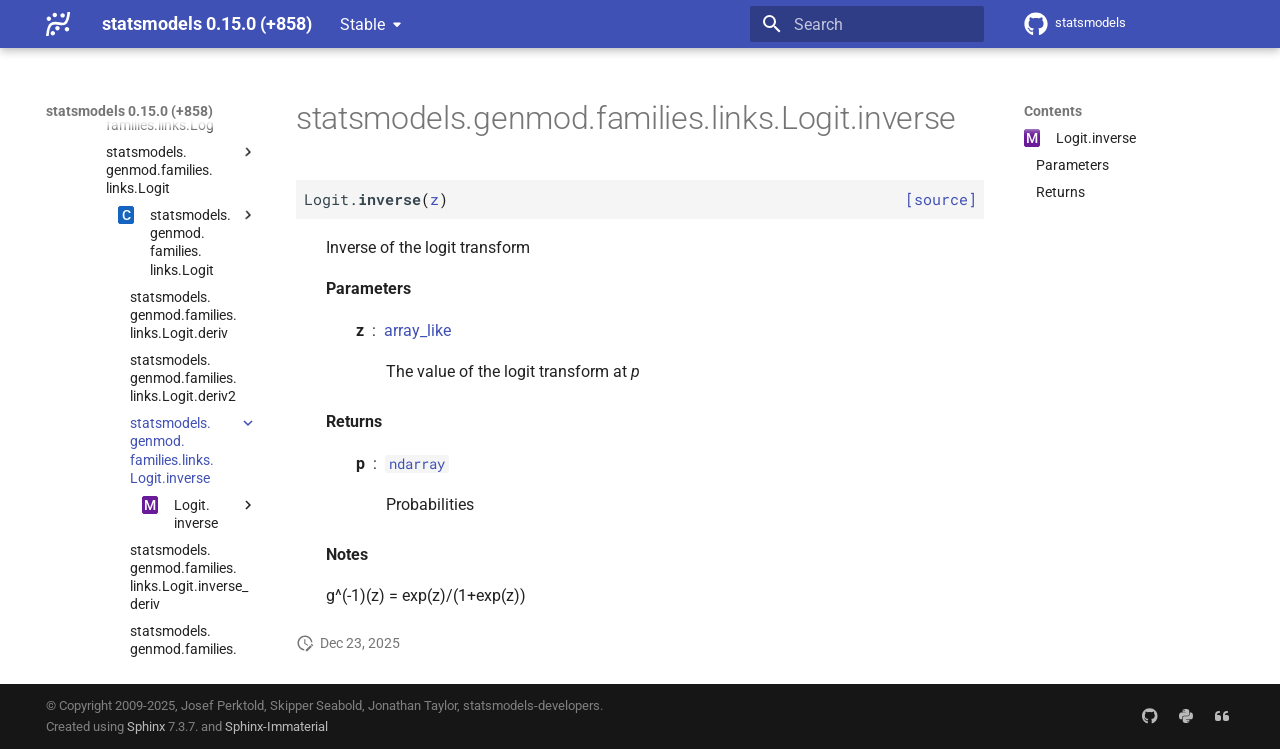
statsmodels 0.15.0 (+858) (129, 111)
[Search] (867, 24)
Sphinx (146, 726)
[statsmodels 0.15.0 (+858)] (58, 24)
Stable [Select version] (362, 24)
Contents (1053, 111)
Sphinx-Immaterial (276, 726)
